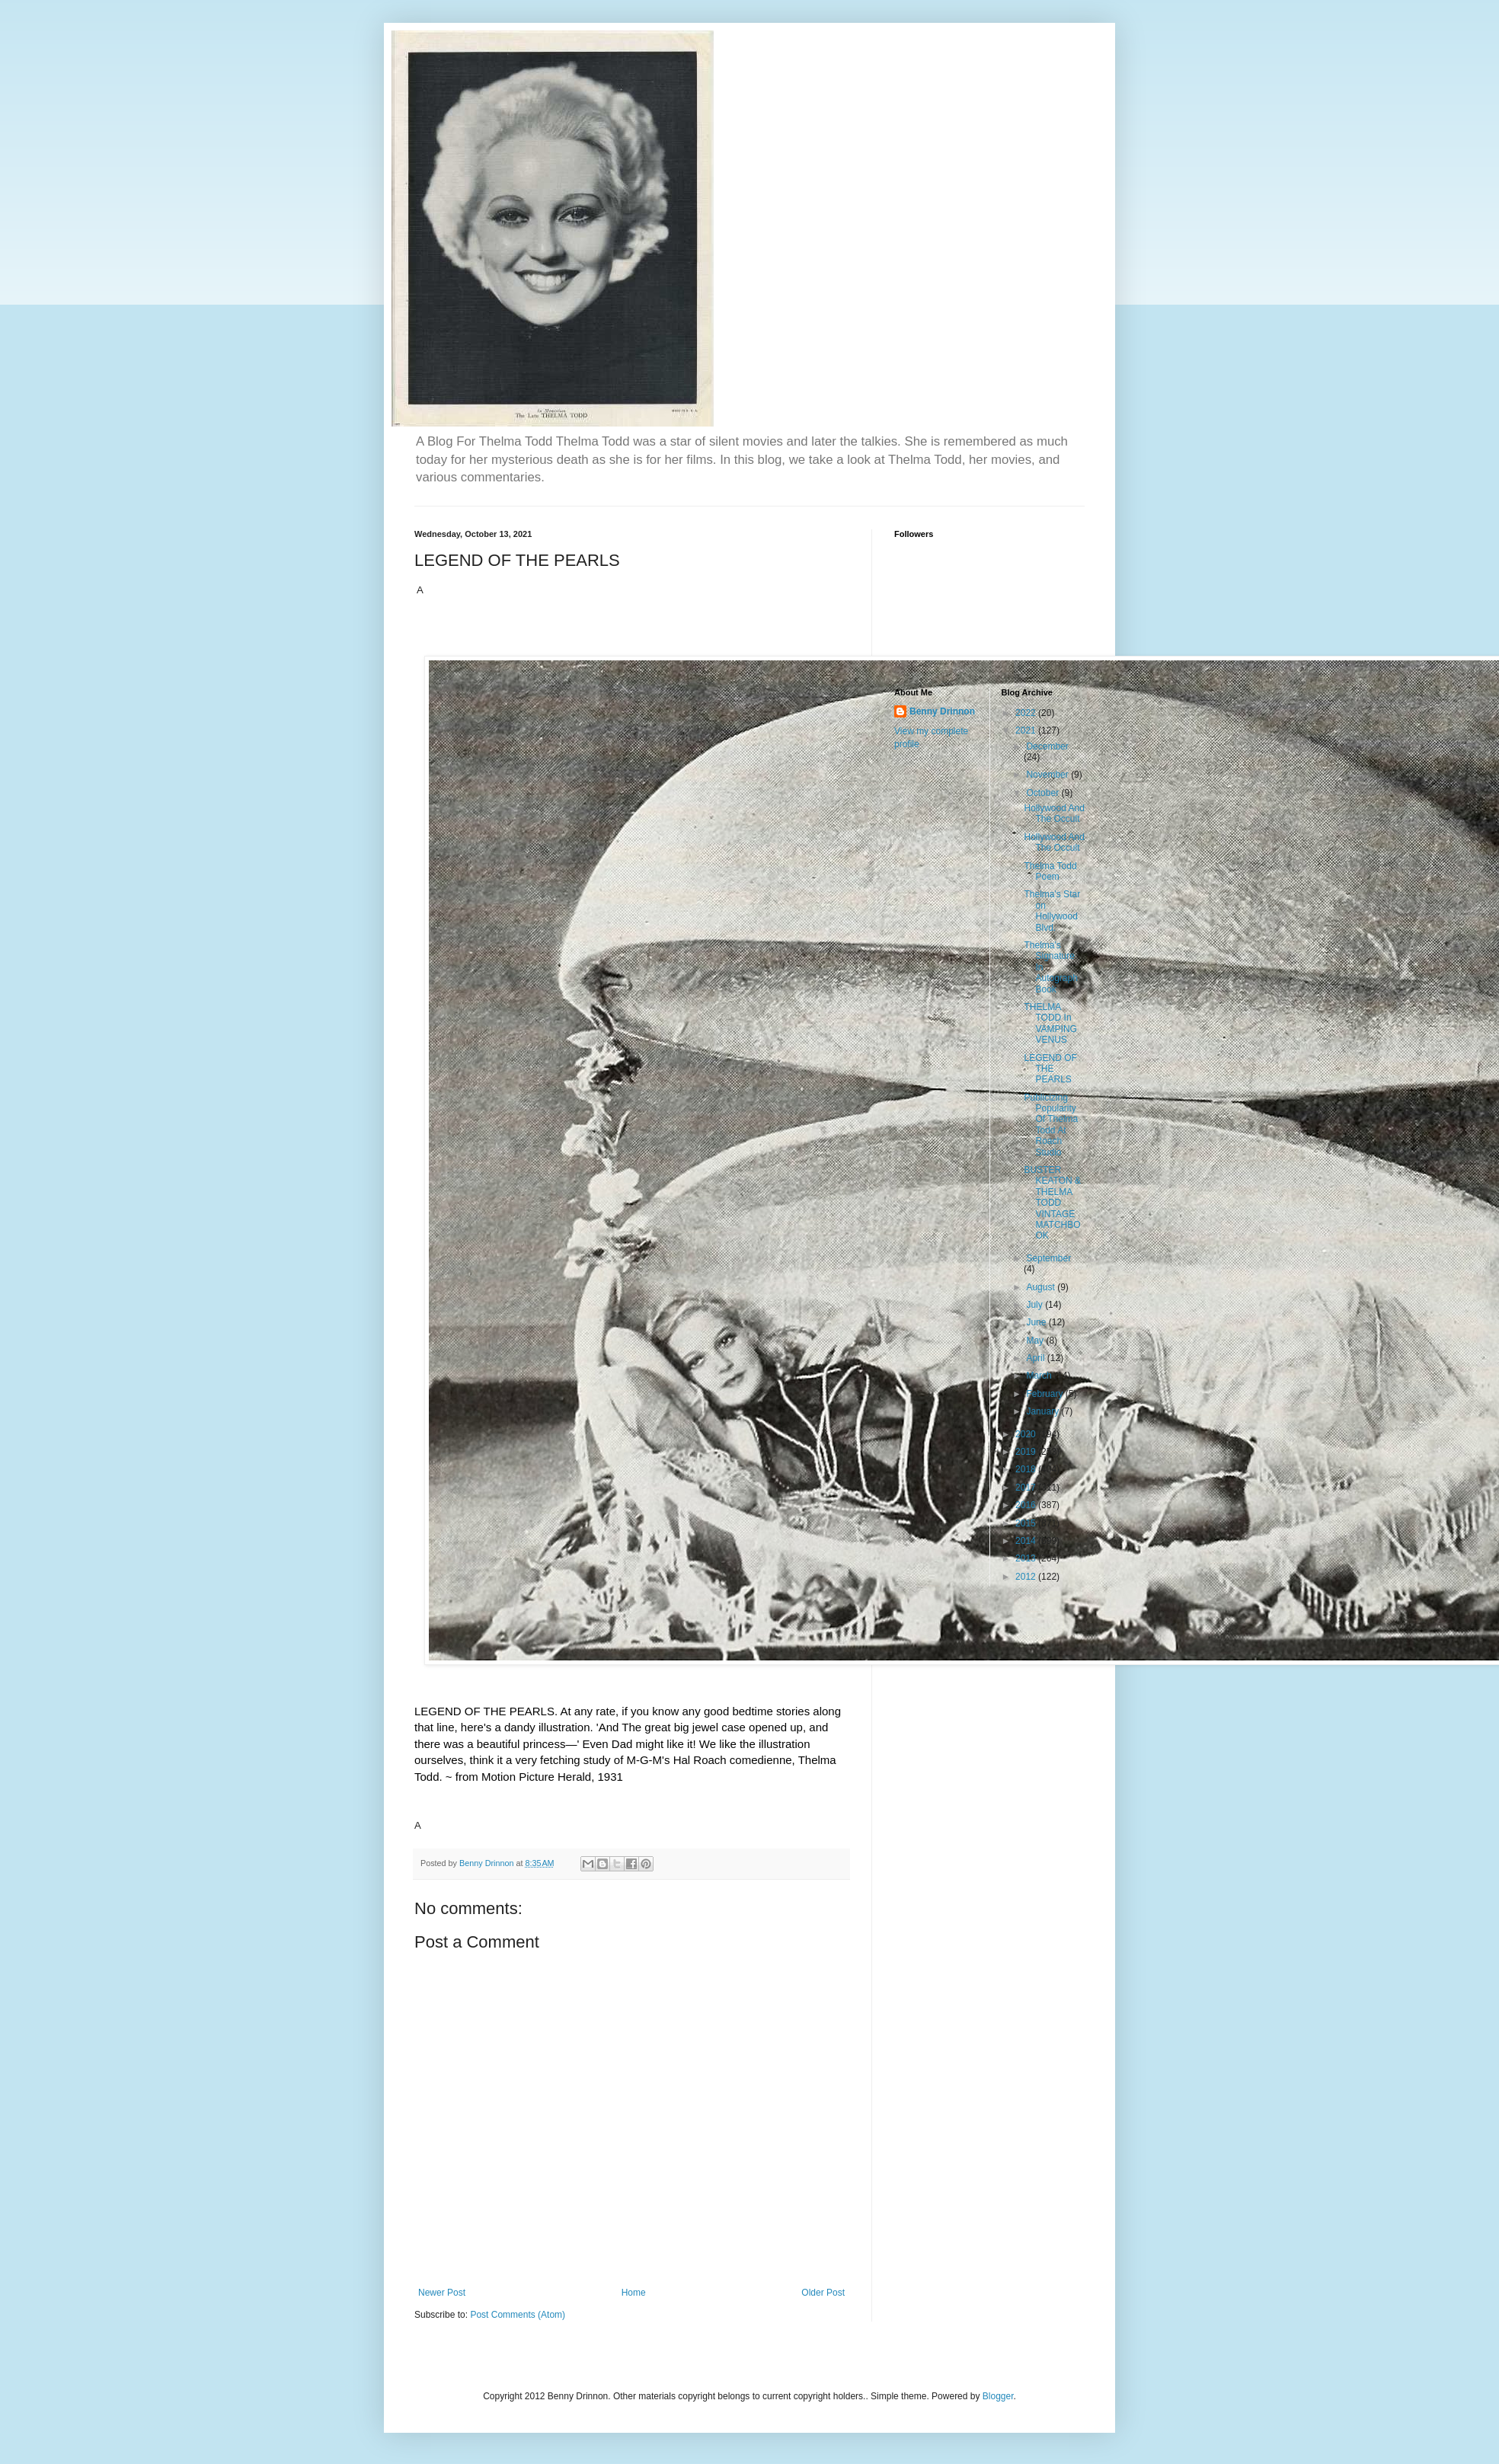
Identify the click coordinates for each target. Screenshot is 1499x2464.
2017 (1026, 1487)
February (1045, 1394)
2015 (1026, 1523)
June (1037, 1322)
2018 (1026, 1469)
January (1043, 1411)
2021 (1026, 730)
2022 (1026, 713)
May (1036, 1340)
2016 (1026, 1505)
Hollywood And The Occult (1054, 813)
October (1043, 793)
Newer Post (441, 2292)
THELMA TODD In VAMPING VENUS (1050, 1023)
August (1041, 1287)
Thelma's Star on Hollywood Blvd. (1052, 910)
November (1048, 774)
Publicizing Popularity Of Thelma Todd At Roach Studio (1051, 1125)
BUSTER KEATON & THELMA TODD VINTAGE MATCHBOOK (1052, 1203)
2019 (1026, 1451)
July (1035, 1304)
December (1047, 746)
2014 (1026, 1541)
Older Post (823, 2292)
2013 (1026, 1558)
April (1036, 1358)
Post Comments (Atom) (517, 2314)
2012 (1026, 1576)
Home (634, 2292)
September (1048, 1258)
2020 (1026, 1434)
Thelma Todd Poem (1050, 871)
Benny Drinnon (942, 711)
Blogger (998, 2396)
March (1040, 1375)
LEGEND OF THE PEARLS (1050, 1069)
